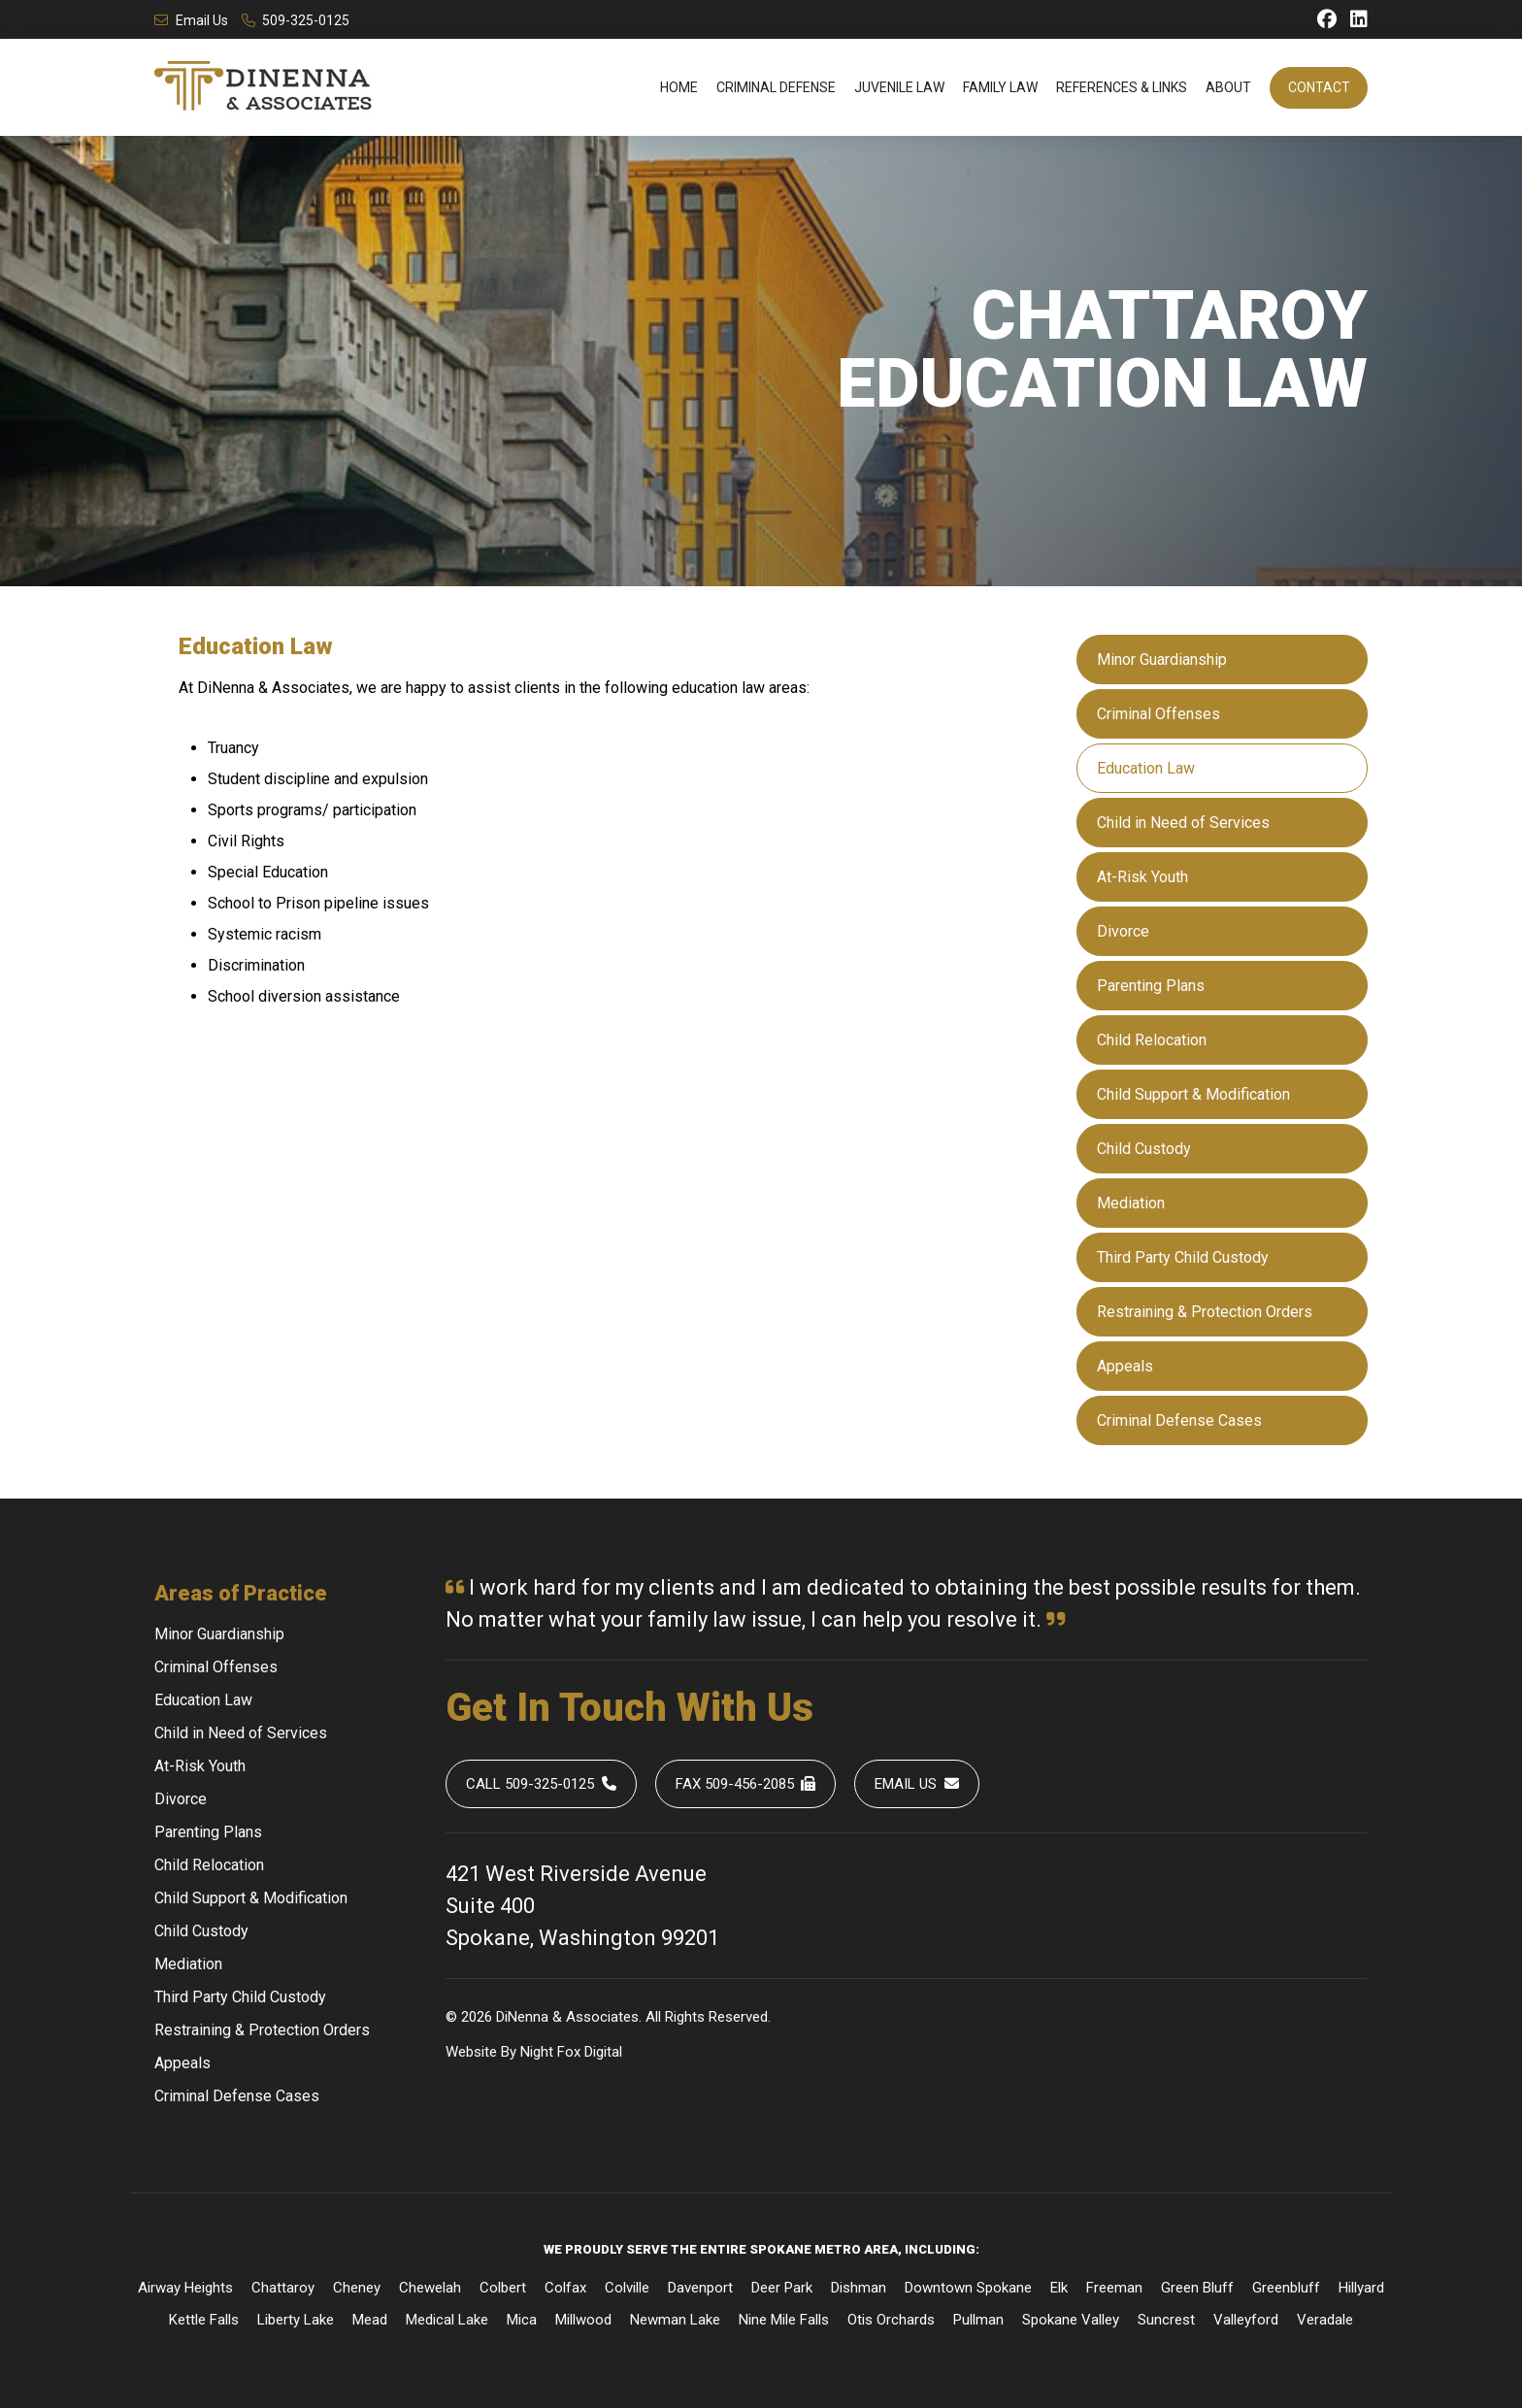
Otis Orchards (891, 2319)
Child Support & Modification (1193, 1094)
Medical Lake (447, 2319)
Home (679, 87)
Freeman (1114, 2287)
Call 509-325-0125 (541, 1784)
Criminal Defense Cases (1179, 1420)
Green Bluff (1197, 2287)
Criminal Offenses (1158, 714)
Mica (522, 2319)
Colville (627, 2287)
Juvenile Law (899, 87)
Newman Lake (675, 2319)
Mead (369, 2319)
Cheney (356, 2287)
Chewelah (430, 2287)
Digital (603, 2052)
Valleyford (1245, 2319)
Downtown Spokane (968, 2287)
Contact (1319, 87)
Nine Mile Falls (784, 2319)
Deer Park (781, 2287)
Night (536, 2052)
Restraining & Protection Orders (1204, 1312)
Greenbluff (1286, 2287)
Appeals (1125, 1366)
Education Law (1146, 768)
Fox (568, 2052)
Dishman (858, 2287)
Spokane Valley (1070, 2319)
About (1228, 87)
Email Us (191, 20)
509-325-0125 (296, 20)
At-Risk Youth (1142, 877)
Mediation (1131, 1203)
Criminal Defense (776, 87)
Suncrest (1166, 2319)
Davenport (700, 2287)
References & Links (1121, 87)
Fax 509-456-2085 (746, 1784)
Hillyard (1361, 2287)
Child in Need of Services (1183, 822)
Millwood (583, 2319)
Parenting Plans (1151, 985)
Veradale (1325, 2319)
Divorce (1123, 931)
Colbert (503, 2287)
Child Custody (1144, 1148)
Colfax (565, 2287)
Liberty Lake (295, 2319)
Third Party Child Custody (1183, 1257)
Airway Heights (185, 2287)
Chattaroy (282, 2287)
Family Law (1000, 87)
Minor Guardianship (1162, 659)
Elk (1059, 2287)
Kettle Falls (204, 2319)
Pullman (978, 2319)
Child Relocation (1152, 1040)
